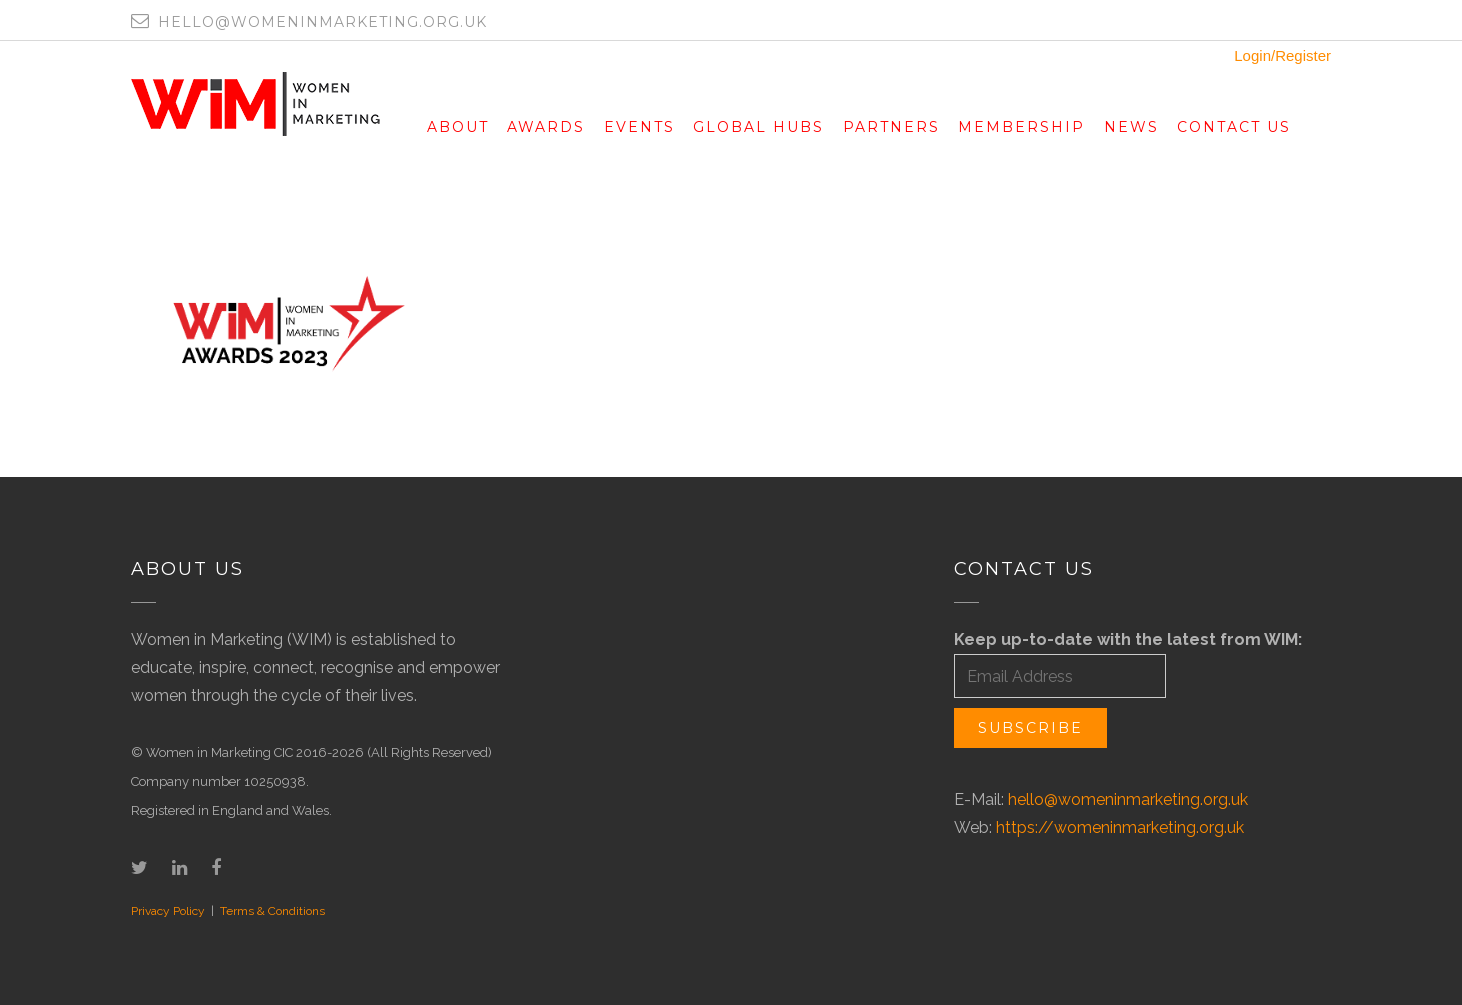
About (458, 127)
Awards (546, 127)
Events (639, 127)
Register (1303, 55)
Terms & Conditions (272, 911)
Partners (891, 127)
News (1131, 127)
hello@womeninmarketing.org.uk (1128, 799)
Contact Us (1234, 127)
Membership (1021, 127)
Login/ (1254, 55)
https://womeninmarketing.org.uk (1120, 827)
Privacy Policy (168, 911)
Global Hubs (758, 127)
